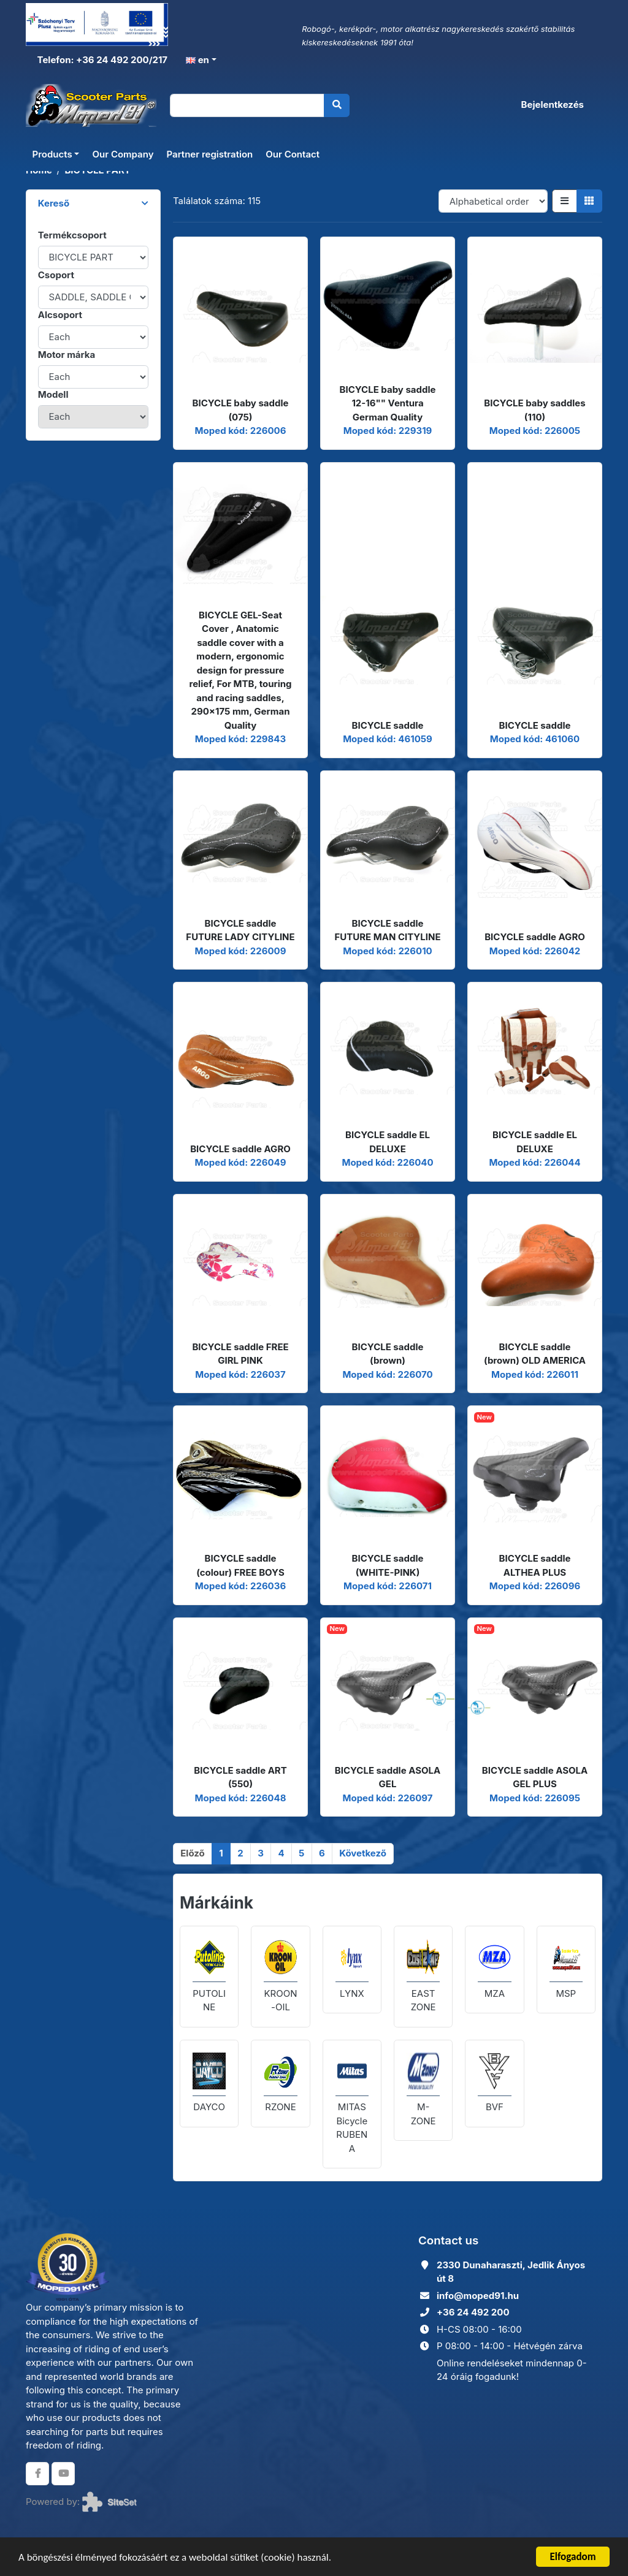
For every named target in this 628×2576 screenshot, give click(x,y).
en (197, 60)
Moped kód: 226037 (240, 1374)
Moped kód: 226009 (240, 951)
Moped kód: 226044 (534, 1162)
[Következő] (363, 1854)
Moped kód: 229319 (387, 430)
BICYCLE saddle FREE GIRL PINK (240, 1354)
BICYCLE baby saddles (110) (534, 410)
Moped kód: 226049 (240, 1162)
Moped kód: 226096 (534, 1586)
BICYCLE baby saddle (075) (241, 410)
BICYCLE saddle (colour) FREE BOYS (240, 1565)
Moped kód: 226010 (387, 951)
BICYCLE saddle (388, 725)
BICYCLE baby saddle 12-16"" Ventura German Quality (388, 403)
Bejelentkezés (552, 104)
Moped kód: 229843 (240, 739)
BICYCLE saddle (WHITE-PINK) (388, 1565)
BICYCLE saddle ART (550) (240, 1777)
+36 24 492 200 (473, 2312)
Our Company (122, 154)
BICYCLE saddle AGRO (534, 937)
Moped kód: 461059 (387, 739)
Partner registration (209, 154)
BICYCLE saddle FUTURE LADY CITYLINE (240, 930)
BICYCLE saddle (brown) (388, 1354)
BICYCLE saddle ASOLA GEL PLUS (535, 1777)
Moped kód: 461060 (535, 739)
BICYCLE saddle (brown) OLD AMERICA (535, 1354)
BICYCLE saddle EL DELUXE (387, 1142)
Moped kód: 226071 (387, 1586)
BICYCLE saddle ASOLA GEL (387, 1777)
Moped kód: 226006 (240, 430)
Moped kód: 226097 (387, 1798)
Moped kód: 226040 (387, 1162)
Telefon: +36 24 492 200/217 (101, 60)
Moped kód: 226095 (534, 1798)
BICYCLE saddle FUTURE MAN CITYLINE (387, 930)
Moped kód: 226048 (240, 1798)
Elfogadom (573, 2556)
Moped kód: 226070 (387, 1374)
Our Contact (293, 154)
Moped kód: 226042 (535, 951)
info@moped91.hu (478, 2295)
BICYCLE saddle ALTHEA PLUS (535, 1565)
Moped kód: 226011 (534, 1374)
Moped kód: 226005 (534, 430)
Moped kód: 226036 (240, 1586)
